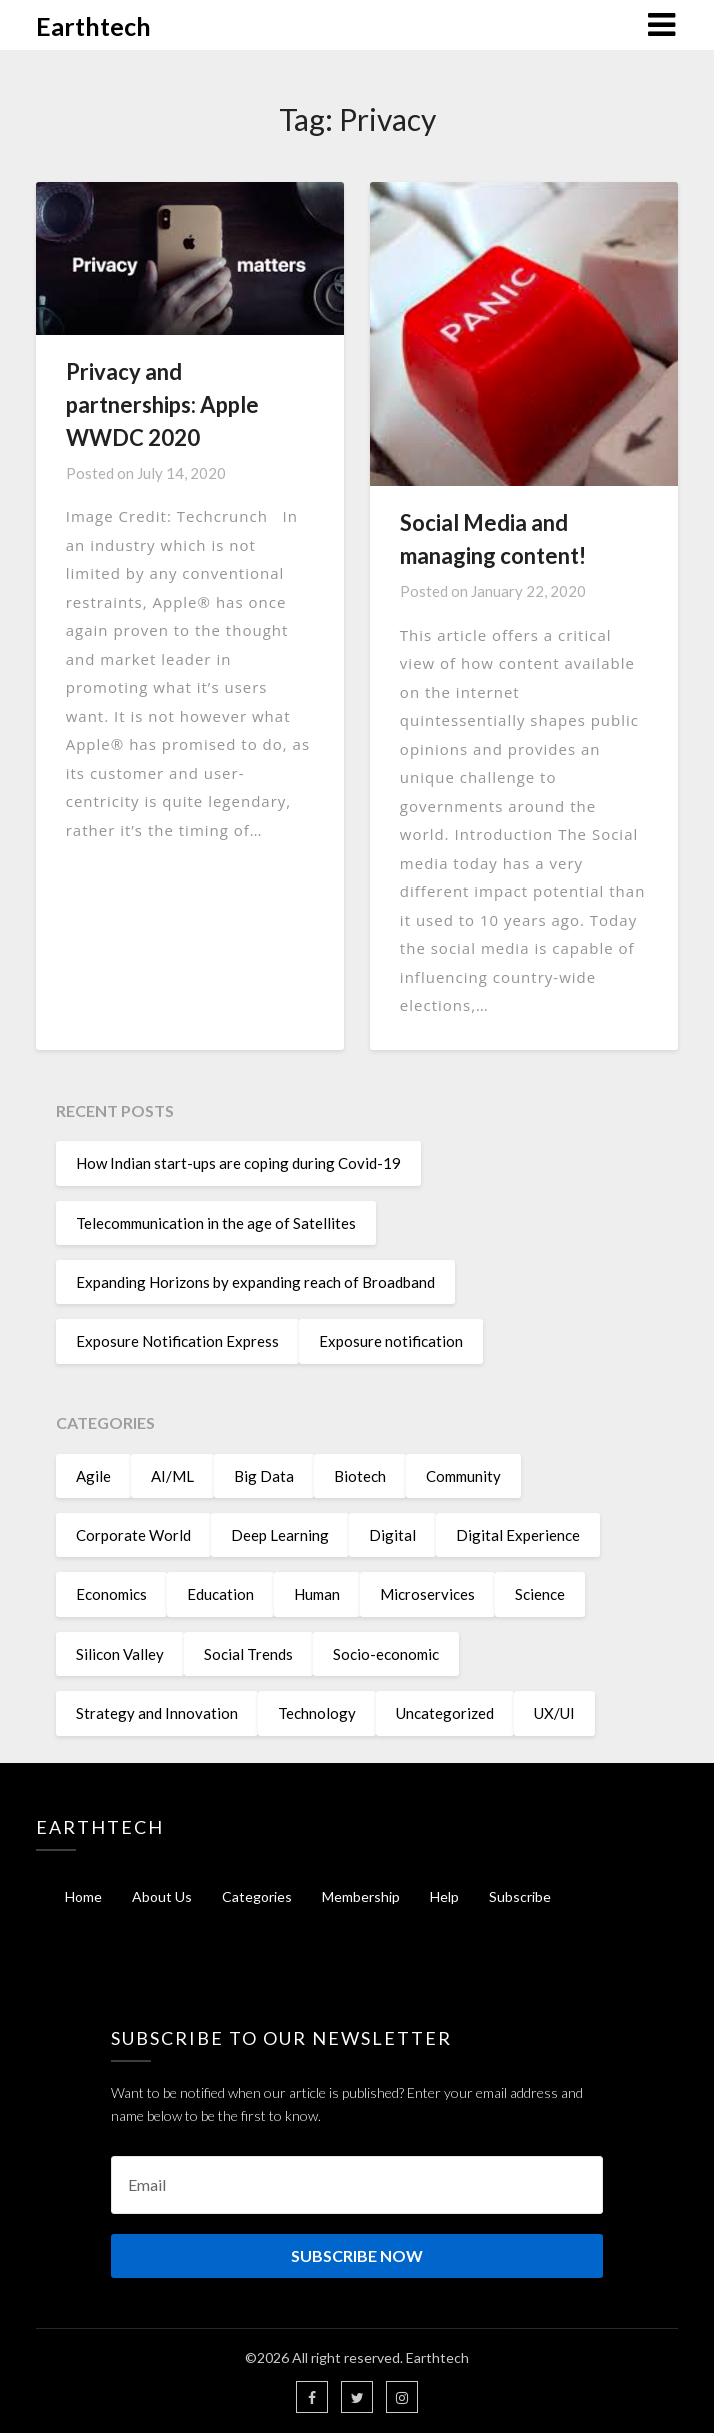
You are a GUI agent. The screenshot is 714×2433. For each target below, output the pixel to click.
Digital (392, 1535)
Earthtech (93, 26)
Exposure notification (391, 1341)
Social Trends (248, 1654)
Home (83, 1896)
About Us (162, 1896)
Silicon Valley (120, 1654)
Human (317, 1594)
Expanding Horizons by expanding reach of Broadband (255, 1282)
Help (444, 1896)
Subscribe (520, 1896)
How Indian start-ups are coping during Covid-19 (238, 1163)
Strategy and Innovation (157, 1713)
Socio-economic (386, 1654)
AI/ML (172, 1476)
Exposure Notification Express (177, 1341)
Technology (317, 1713)
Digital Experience (518, 1535)
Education (220, 1594)
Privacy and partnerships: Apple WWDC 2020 (162, 404)
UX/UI (554, 1713)
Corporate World (133, 1535)
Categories (257, 1896)
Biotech (360, 1476)
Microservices (427, 1594)
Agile (93, 1476)
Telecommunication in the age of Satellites (216, 1223)
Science (540, 1594)
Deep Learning (280, 1535)
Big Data (264, 1476)
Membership (361, 1896)
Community (463, 1476)
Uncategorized (445, 1713)
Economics (111, 1594)
